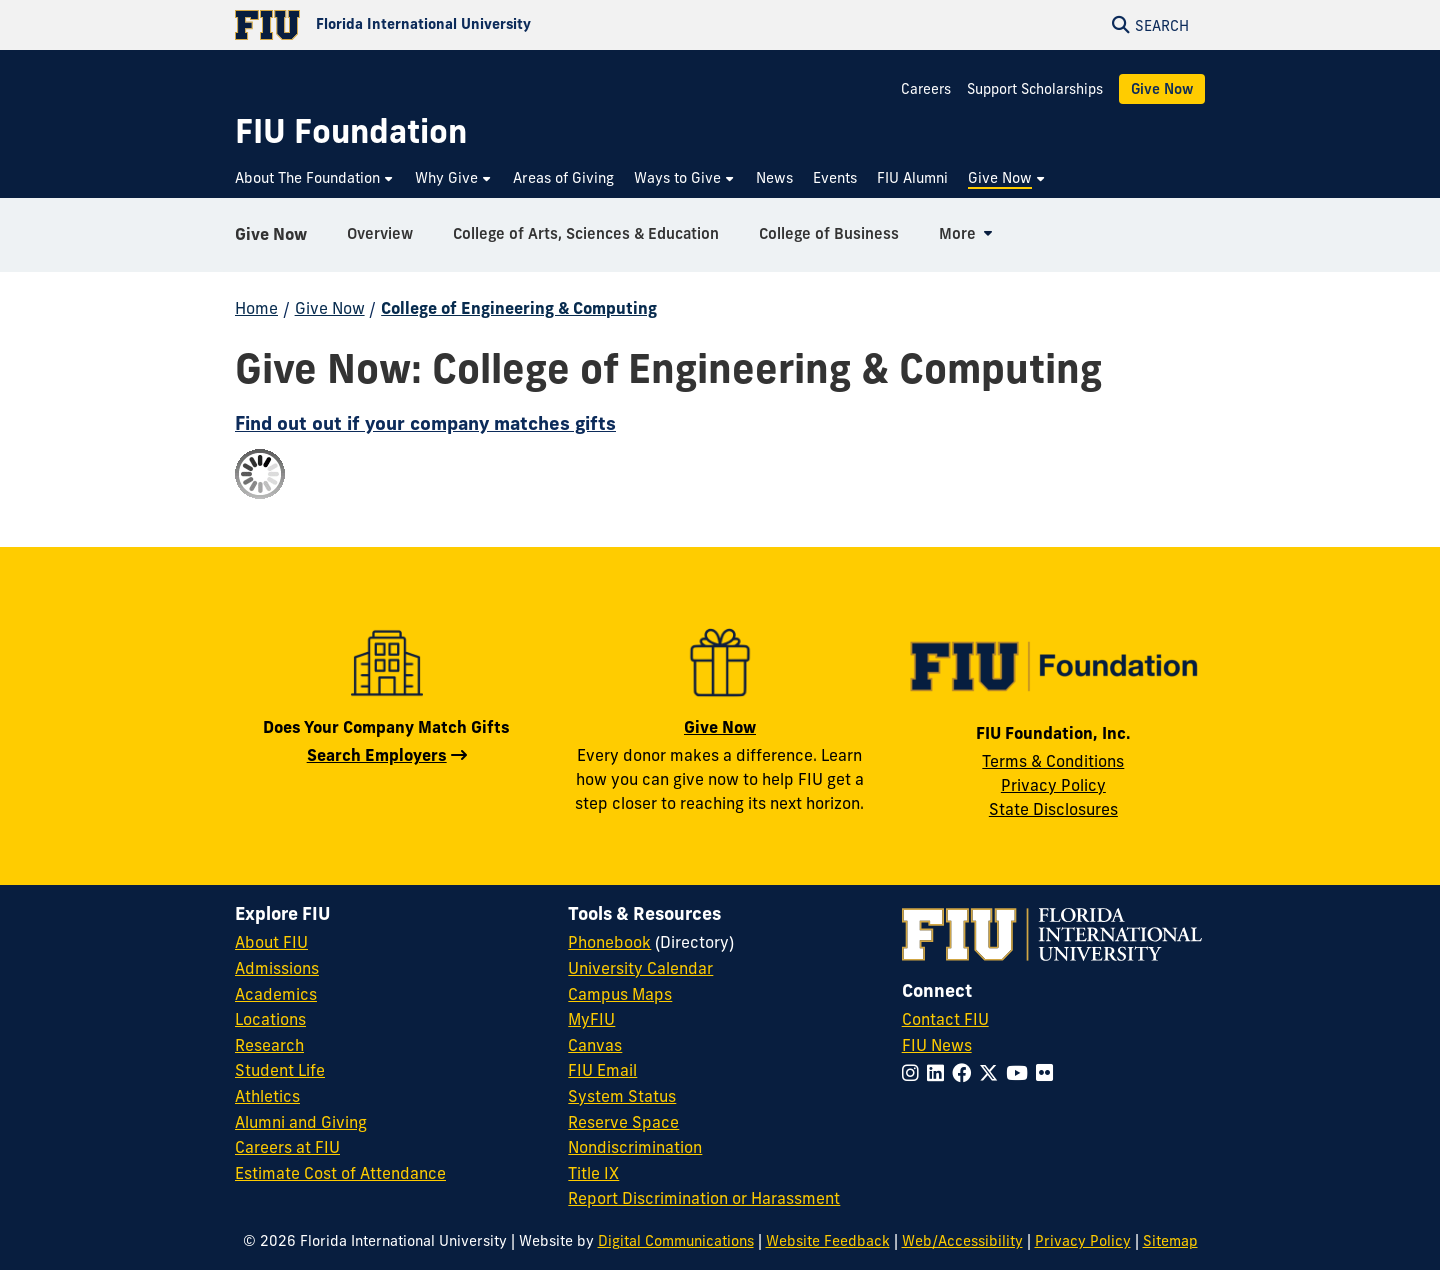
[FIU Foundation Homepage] (351, 131)
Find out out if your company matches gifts (425, 423)
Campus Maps (620, 994)
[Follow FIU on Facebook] (965, 1073)
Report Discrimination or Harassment (704, 1198)
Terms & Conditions (1053, 761)
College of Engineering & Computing (519, 308)
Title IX (593, 1173)
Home (256, 308)
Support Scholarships (1035, 89)
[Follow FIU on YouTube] (1021, 1073)
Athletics (267, 1096)
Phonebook (609, 942)
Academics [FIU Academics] (276, 994)
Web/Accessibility (962, 1241)
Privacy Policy (1053, 785)
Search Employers (377, 755)
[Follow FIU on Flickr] (1048, 1073)
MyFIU (591, 1019)
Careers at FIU (287, 1147)
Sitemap (1170, 1241)
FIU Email (602, 1070)
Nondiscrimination (635, 1147)
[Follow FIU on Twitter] (992, 1073)
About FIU (271, 942)
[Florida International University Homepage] (477, 25)
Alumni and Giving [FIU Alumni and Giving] (301, 1122)
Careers (926, 89)
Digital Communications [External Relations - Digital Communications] (676, 1241)
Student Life (280, 1070)
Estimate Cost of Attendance (340, 1173)
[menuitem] (315, 178)
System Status (622, 1096)
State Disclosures (1053, 809)
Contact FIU (945, 1019)
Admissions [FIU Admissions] (277, 968)
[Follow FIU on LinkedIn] (939, 1073)
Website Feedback (828, 1241)
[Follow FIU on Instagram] (914, 1073)
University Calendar (640, 968)
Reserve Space (623, 1122)
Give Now (1162, 89)
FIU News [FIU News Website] (937, 1045)
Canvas (595, 1045)
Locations (270, 1019)
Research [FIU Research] (269, 1045)
